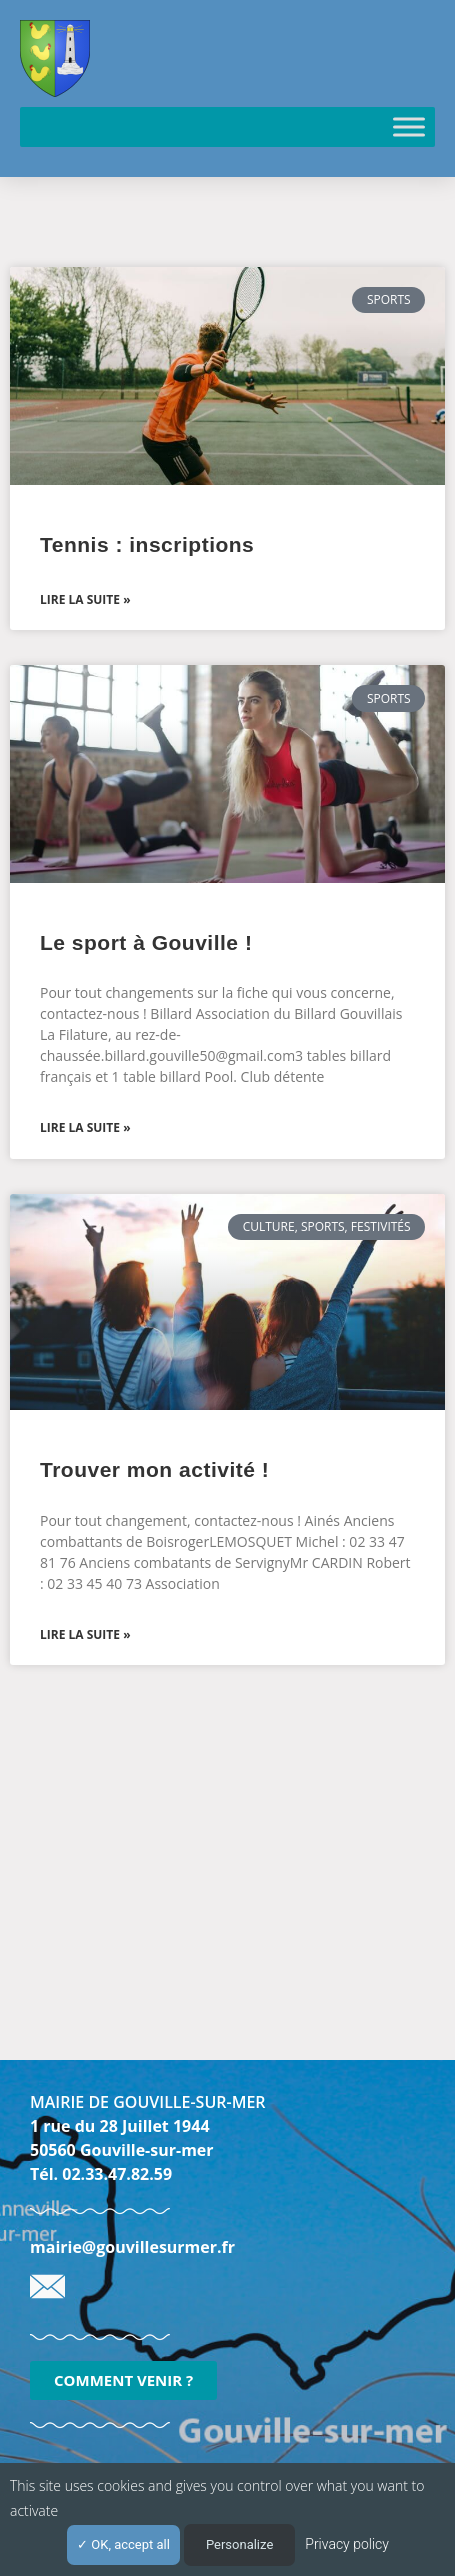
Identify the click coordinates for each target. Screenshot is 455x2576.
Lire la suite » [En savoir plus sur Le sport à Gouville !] (85, 1127)
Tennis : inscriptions (147, 544)
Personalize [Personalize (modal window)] (239, 2544)
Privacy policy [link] (347, 2544)
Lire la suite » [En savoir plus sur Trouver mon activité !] (85, 1634)
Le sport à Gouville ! (146, 942)
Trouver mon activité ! (154, 1469)
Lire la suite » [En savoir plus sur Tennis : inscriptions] (85, 599)
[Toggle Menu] (409, 126)
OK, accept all (123, 2544)
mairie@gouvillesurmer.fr (132, 2247)
